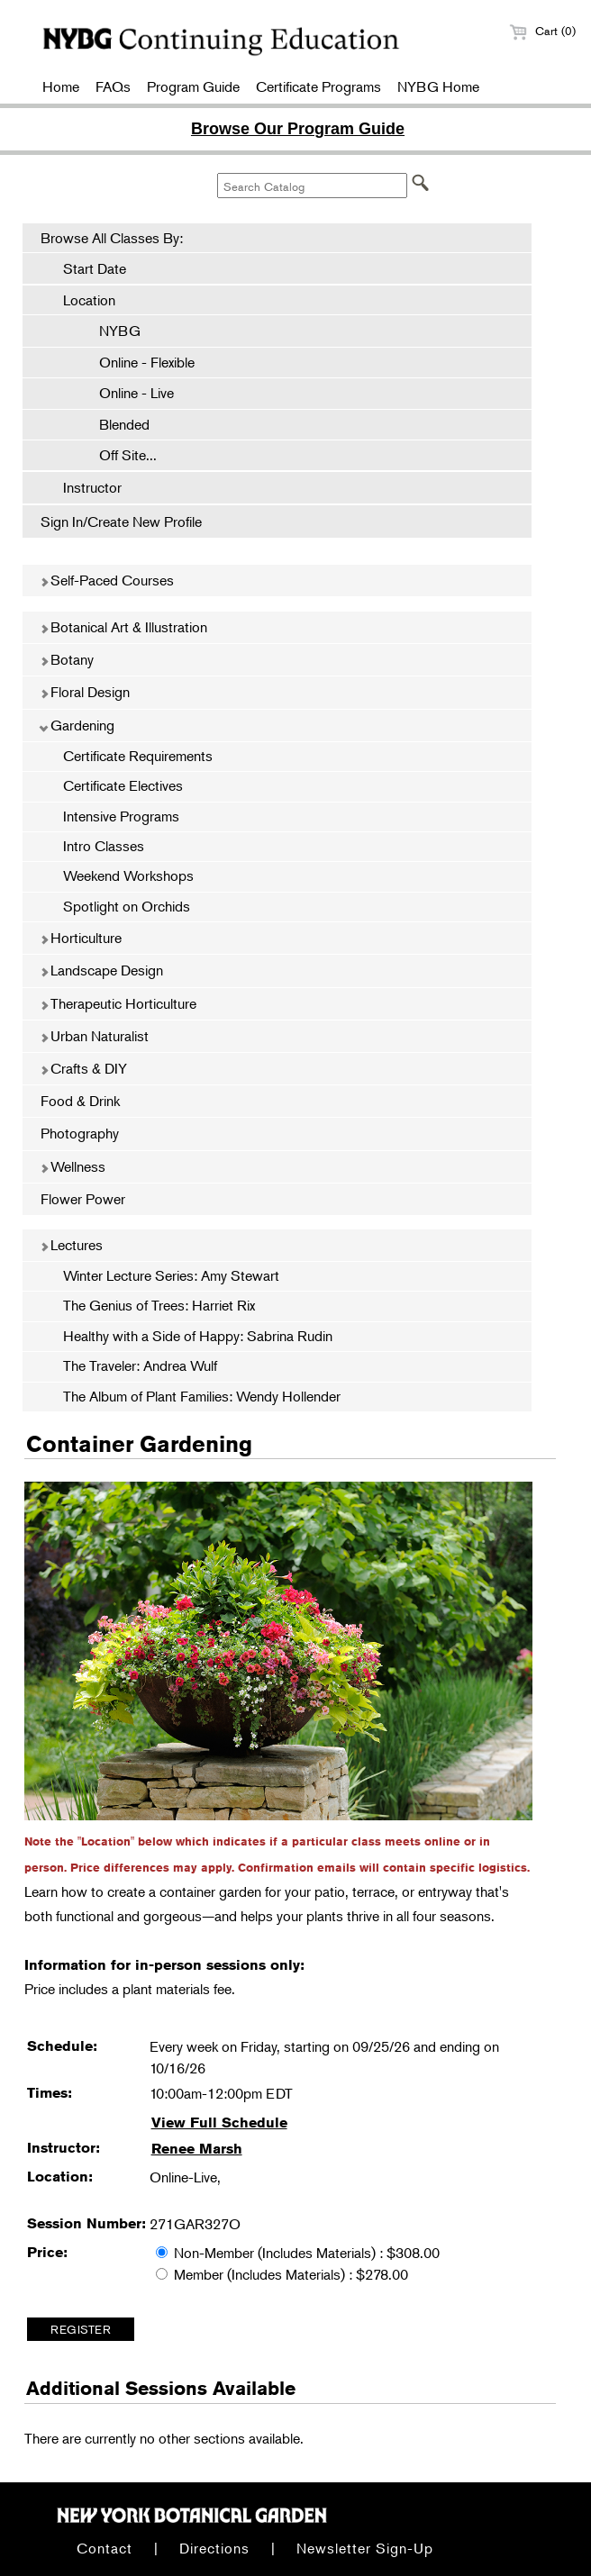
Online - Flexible (138, 362)
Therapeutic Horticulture (118, 1003)
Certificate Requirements (138, 756)
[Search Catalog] (312, 185)
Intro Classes (103, 846)
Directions (214, 2548)
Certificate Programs (318, 86)
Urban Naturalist (94, 1036)
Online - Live (127, 393)
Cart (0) (542, 30)
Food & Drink (80, 1101)
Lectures (71, 1245)
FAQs (113, 86)
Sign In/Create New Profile (121, 521)
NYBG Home (438, 86)
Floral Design (85, 692)
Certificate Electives (123, 785)
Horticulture (81, 938)
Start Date (94, 268)
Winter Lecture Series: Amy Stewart (171, 1275)
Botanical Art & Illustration (123, 627)
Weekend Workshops (128, 875)
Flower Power (83, 1199)
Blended (115, 424)
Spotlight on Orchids (126, 906)
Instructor (92, 487)
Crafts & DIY (83, 1068)
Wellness (72, 1166)
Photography (80, 1133)
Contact (104, 2548)
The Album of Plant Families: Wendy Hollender (202, 1396)
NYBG (111, 331)
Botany (67, 659)
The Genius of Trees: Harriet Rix (159, 1305)
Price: (47, 2252)
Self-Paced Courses (107, 580)
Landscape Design (101, 970)
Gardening (77, 725)
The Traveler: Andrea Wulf (140, 1365)
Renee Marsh (196, 2148)
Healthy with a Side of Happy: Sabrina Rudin (197, 1336)
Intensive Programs (121, 816)
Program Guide (193, 86)
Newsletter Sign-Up (364, 2548)
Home (60, 86)
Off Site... (119, 455)
